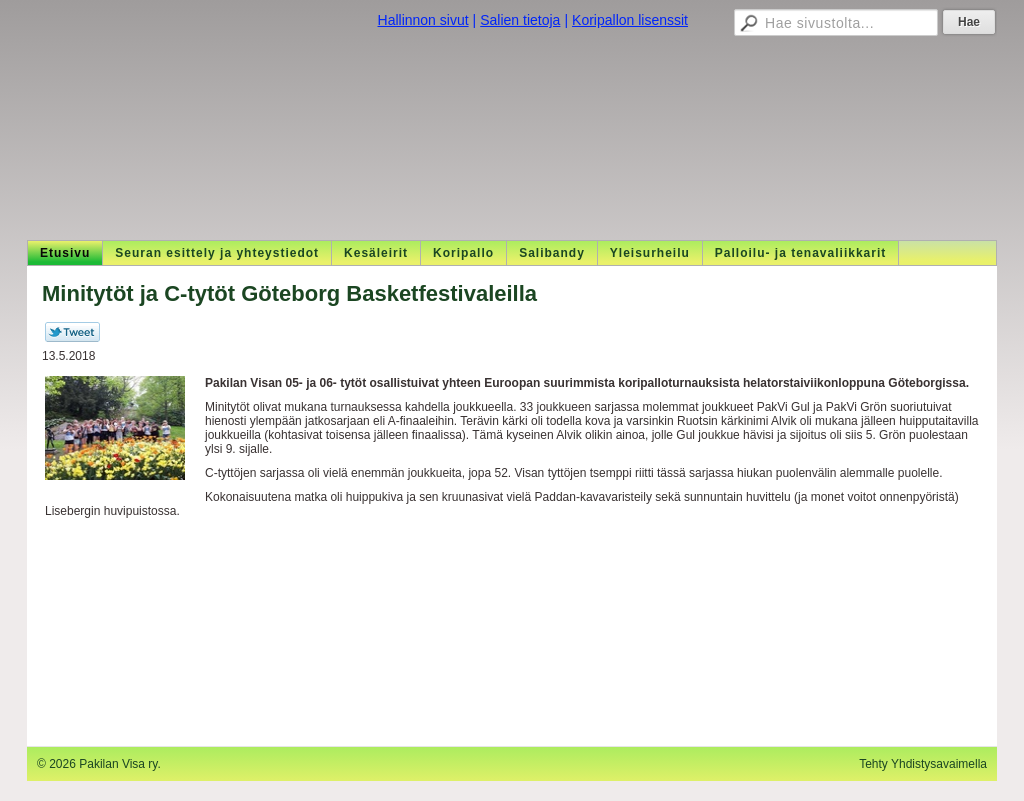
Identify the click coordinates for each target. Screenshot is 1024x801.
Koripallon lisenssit (630, 20)
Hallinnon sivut (423, 20)
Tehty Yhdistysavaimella (923, 764)
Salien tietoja (520, 20)
